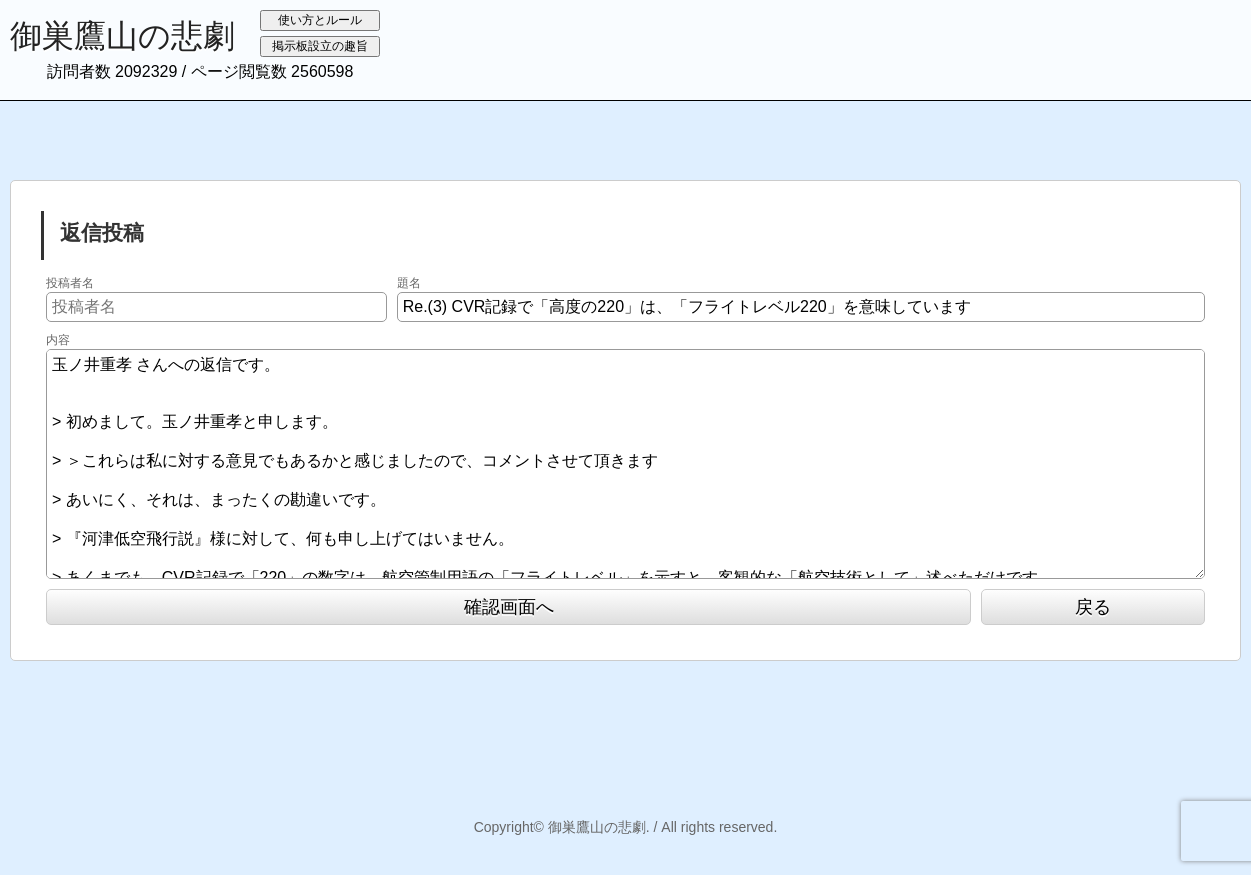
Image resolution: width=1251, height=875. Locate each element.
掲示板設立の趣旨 (320, 46)
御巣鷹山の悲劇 (122, 36)
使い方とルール (320, 20)
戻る (1093, 607)
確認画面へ (509, 607)
